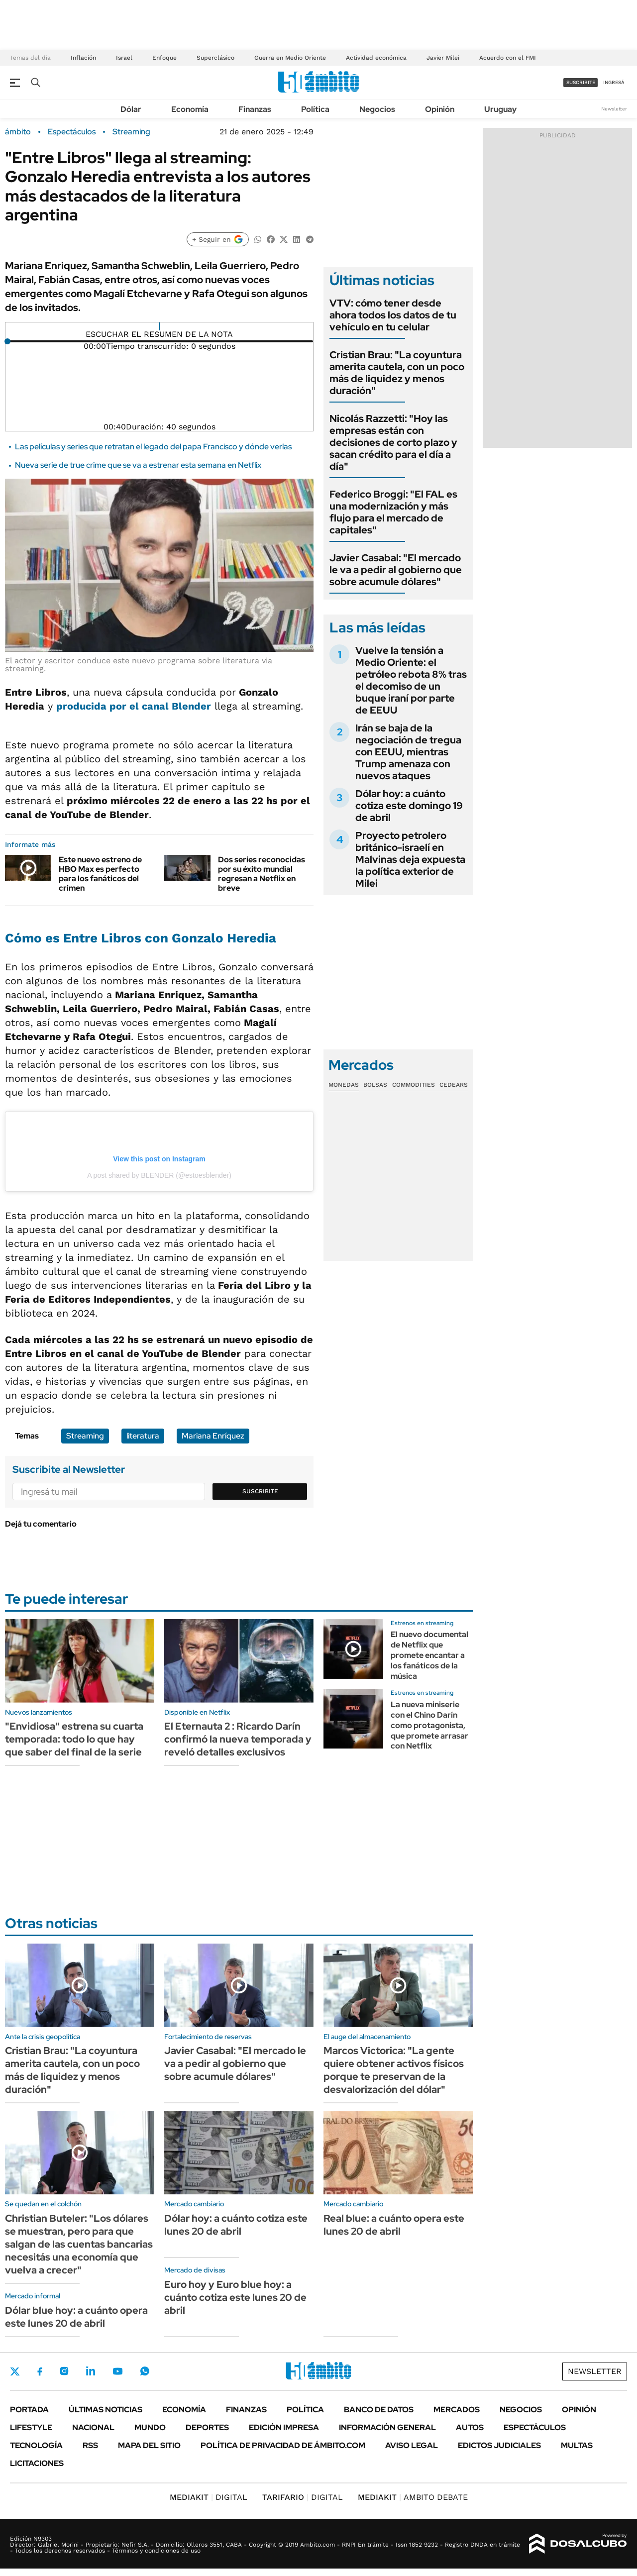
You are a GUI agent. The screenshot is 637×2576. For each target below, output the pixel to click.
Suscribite (260, 1491)
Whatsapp (144, 2371)
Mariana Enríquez (213, 1436)
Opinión (439, 109)
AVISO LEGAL (411, 2445)
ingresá (614, 82)
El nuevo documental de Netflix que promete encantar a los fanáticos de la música (429, 1655)
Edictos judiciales (499, 2445)
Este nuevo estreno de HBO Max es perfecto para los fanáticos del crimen (100, 874)
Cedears (453, 1084)
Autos (470, 2427)
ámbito (18, 132)
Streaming (131, 132)
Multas (577, 2445)
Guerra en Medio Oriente (290, 57)
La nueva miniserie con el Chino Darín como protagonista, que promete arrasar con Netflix (429, 1725)
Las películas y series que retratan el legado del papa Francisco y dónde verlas (153, 446)
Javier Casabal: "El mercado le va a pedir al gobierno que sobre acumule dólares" (395, 569)
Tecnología (36, 2445)
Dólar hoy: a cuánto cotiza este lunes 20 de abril (236, 2225)
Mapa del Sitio (149, 2445)
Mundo (150, 2427)
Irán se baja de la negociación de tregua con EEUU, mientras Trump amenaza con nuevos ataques (408, 751)
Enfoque (164, 57)
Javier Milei (442, 57)
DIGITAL (208, 2497)
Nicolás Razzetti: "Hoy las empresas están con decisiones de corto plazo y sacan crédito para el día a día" (393, 442)
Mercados (456, 2409)
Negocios (377, 109)
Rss (90, 2445)
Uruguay (500, 109)
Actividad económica (376, 57)
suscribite (580, 82)
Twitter (15, 2371)
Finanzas (254, 109)
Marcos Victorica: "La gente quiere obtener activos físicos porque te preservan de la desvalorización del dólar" (393, 2070)
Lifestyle (31, 2427)
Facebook (39, 2371)
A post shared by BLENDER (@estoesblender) (159, 1175)
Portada (29, 2409)
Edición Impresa (284, 2427)
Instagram (64, 2371)
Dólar (130, 109)
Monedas (343, 1084)
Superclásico (215, 57)
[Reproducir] (159, 326)
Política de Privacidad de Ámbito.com (283, 2445)
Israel (124, 57)
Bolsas (375, 1084)
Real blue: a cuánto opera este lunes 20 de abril (393, 2225)
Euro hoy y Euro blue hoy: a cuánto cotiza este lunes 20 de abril (235, 2297)
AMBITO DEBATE (413, 2497)
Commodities (413, 1084)
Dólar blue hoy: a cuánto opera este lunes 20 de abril (76, 2317)
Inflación (83, 57)
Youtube (117, 2371)
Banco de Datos (379, 2409)
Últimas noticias (105, 2409)
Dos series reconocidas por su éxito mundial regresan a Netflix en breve (261, 874)
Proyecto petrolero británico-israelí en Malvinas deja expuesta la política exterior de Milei (410, 859)
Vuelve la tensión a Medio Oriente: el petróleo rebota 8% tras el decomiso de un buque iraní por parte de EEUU (411, 680)
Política (315, 109)
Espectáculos (72, 132)
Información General (387, 2427)
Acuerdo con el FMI (507, 57)
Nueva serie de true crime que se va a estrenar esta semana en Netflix (138, 465)
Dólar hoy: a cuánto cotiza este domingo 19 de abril (409, 805)
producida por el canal (133, 706)
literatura (142, 1436)
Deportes (207, 2427)
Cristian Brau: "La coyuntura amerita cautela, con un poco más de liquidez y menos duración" (396, 372)
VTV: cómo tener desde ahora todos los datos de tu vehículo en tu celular (392, 315)
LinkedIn (90, 2371)
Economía (190, 109)
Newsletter (614, 108)
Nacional (93, 2427)
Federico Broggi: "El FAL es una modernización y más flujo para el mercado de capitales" (393, 512)
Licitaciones (37, 2463)
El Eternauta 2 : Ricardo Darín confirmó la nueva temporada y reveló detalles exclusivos (238, 1739)
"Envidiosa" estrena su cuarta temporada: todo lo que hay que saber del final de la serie (74, 1739)
